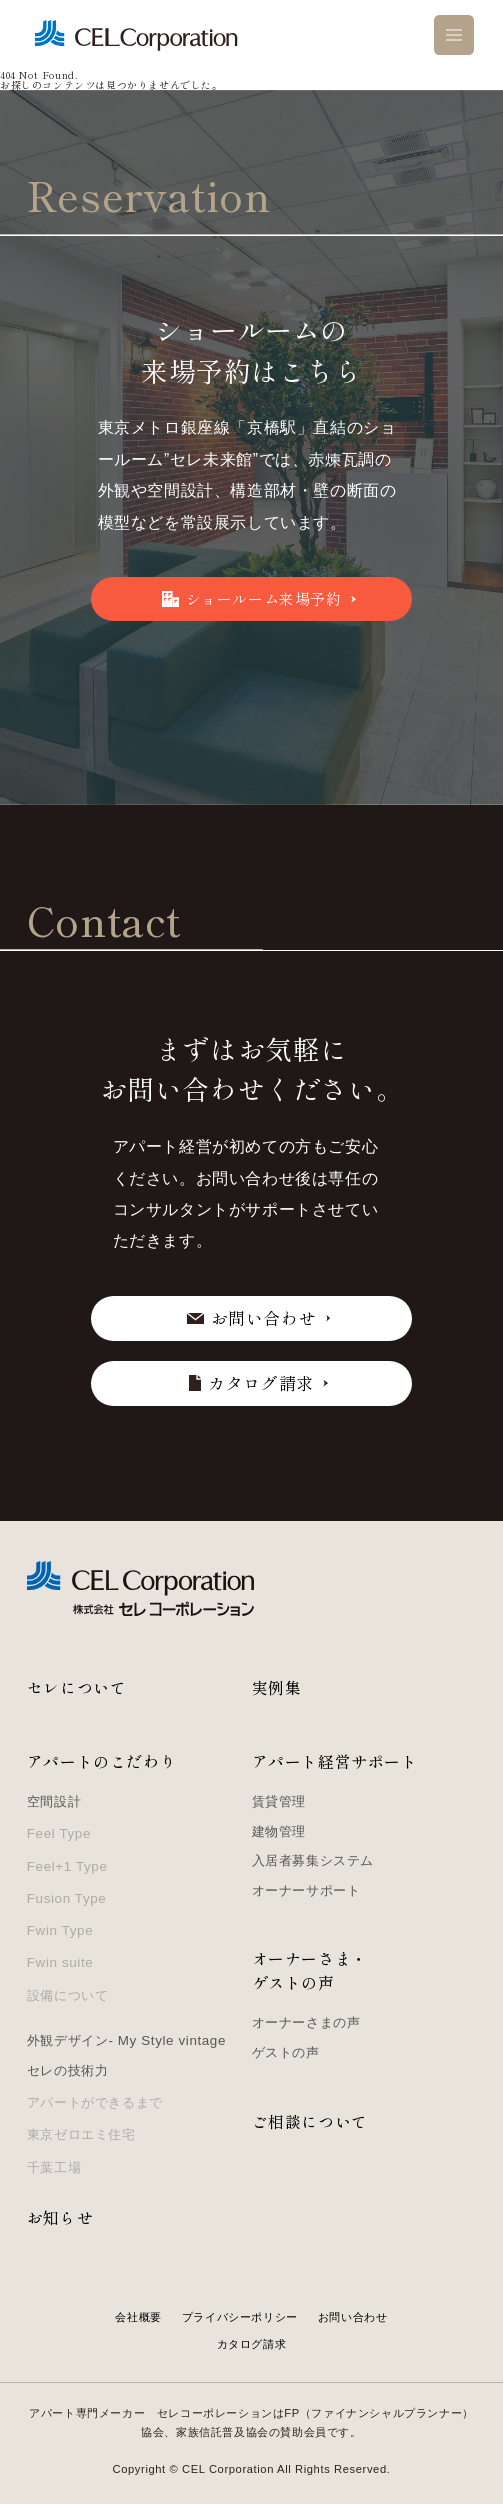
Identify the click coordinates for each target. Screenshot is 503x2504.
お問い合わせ (353, 2317)
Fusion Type (67, 1898)
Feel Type (59, 1833)
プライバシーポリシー (240, 2317)
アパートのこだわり (101, 1761)
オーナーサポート (306, 1890)
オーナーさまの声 (306, 2022)
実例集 (277, 1687)
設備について (68, 1995)
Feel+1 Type (67, 1866)
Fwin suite (60, 1962)
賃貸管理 (279, 1801)
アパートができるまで (95, 2102)
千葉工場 (54, 2167)
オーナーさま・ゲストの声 (310, 1970)
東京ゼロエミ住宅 (81, 2134)
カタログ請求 (252, 2344)
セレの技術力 (68, 2070)
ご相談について (310, 2121)
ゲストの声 (286, 2052)
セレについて (77, 1687)
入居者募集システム (313, 1860)
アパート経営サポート (335, 1761)
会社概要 (138, 2317)
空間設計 (54, 1801)
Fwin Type (60, 1930)
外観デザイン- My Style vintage (126, 2040)
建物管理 (279, 1831)
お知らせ (60, 2217)
